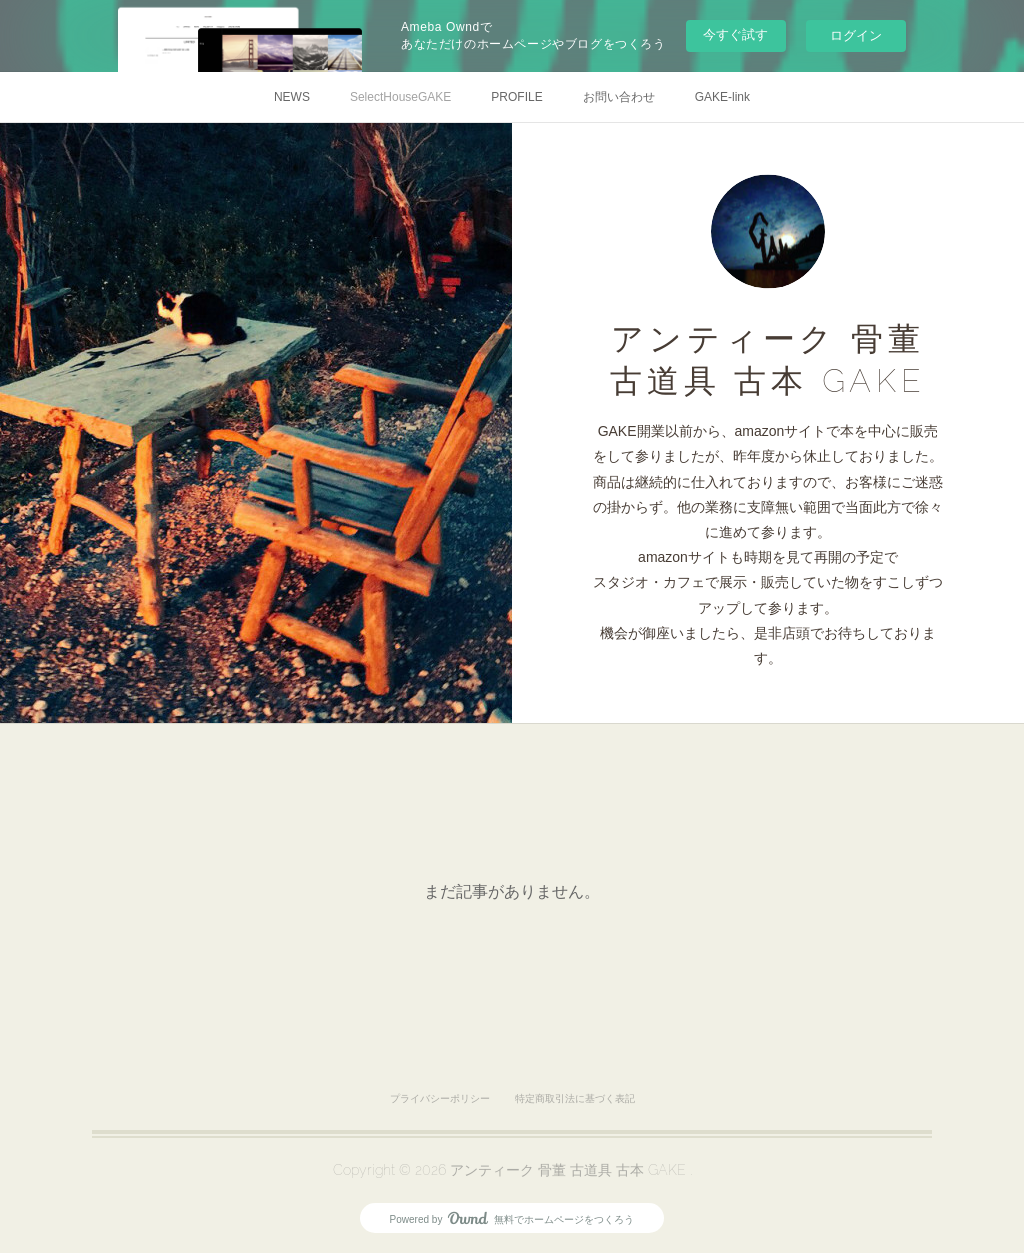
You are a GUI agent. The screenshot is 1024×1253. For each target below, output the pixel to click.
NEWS (292, 97)
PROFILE (516, 97)
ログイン (856, 35)
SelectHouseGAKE (400, 97)
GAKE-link (722, 97)
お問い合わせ (619, 97)
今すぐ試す (735, 34)
